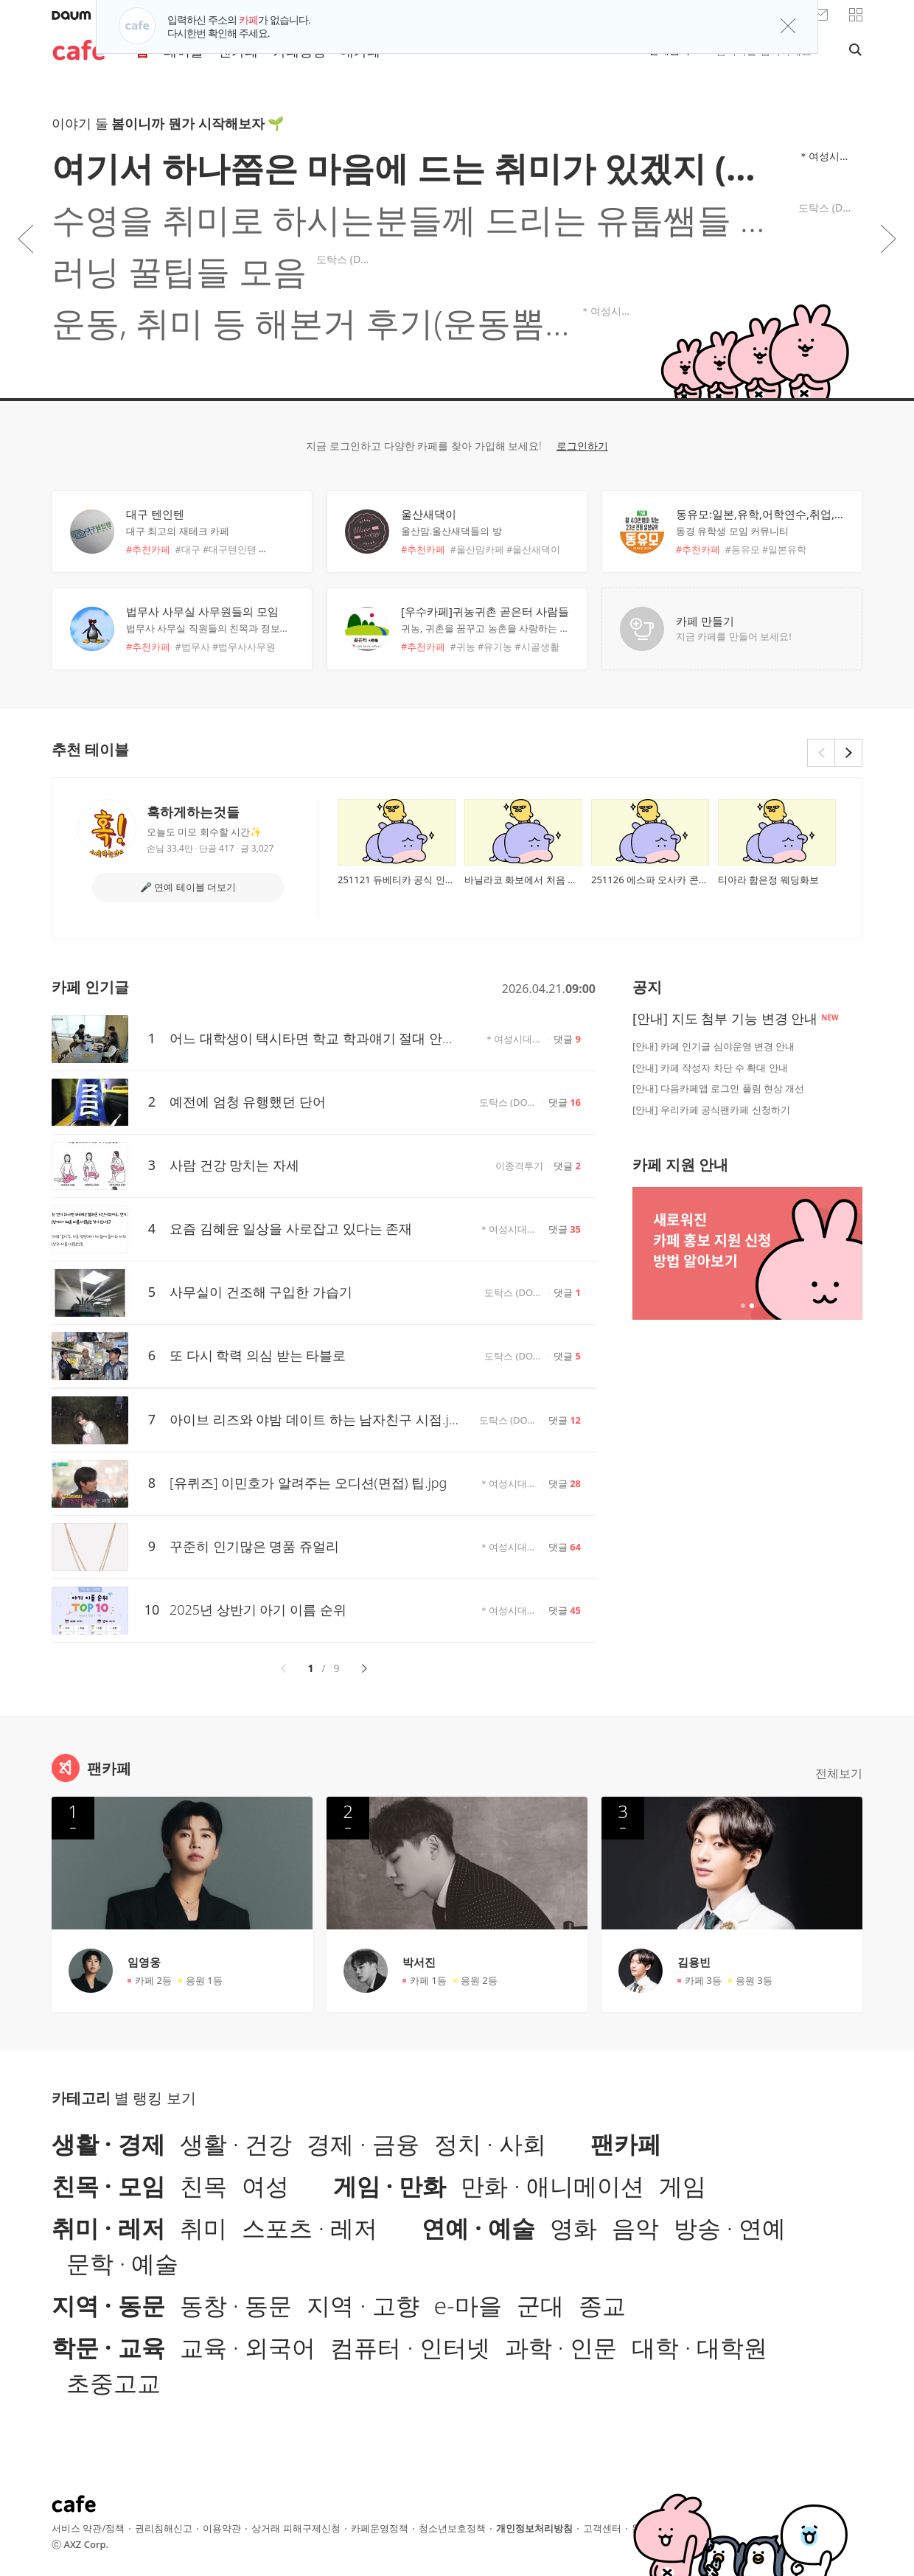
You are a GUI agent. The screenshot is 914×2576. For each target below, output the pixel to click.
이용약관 (222, 2528)
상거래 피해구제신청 (295, 2528)
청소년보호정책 (452, 2528)
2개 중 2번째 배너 (752, 1305)
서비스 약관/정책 (88, 2528)
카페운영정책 (379, 2528)
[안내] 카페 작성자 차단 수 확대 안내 (710, 1067)
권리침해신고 (163, 2528)
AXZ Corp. (85, 2544)
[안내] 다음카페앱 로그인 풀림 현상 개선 (718, 1088)
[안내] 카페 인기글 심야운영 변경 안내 (713, 1046)
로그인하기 (582, 446)
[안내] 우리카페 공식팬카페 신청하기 (711, 1109)
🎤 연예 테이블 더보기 (188, 887)
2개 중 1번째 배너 (743, 1305)
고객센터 (602, 2528)
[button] (856, 15)
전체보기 (838, 1773)
